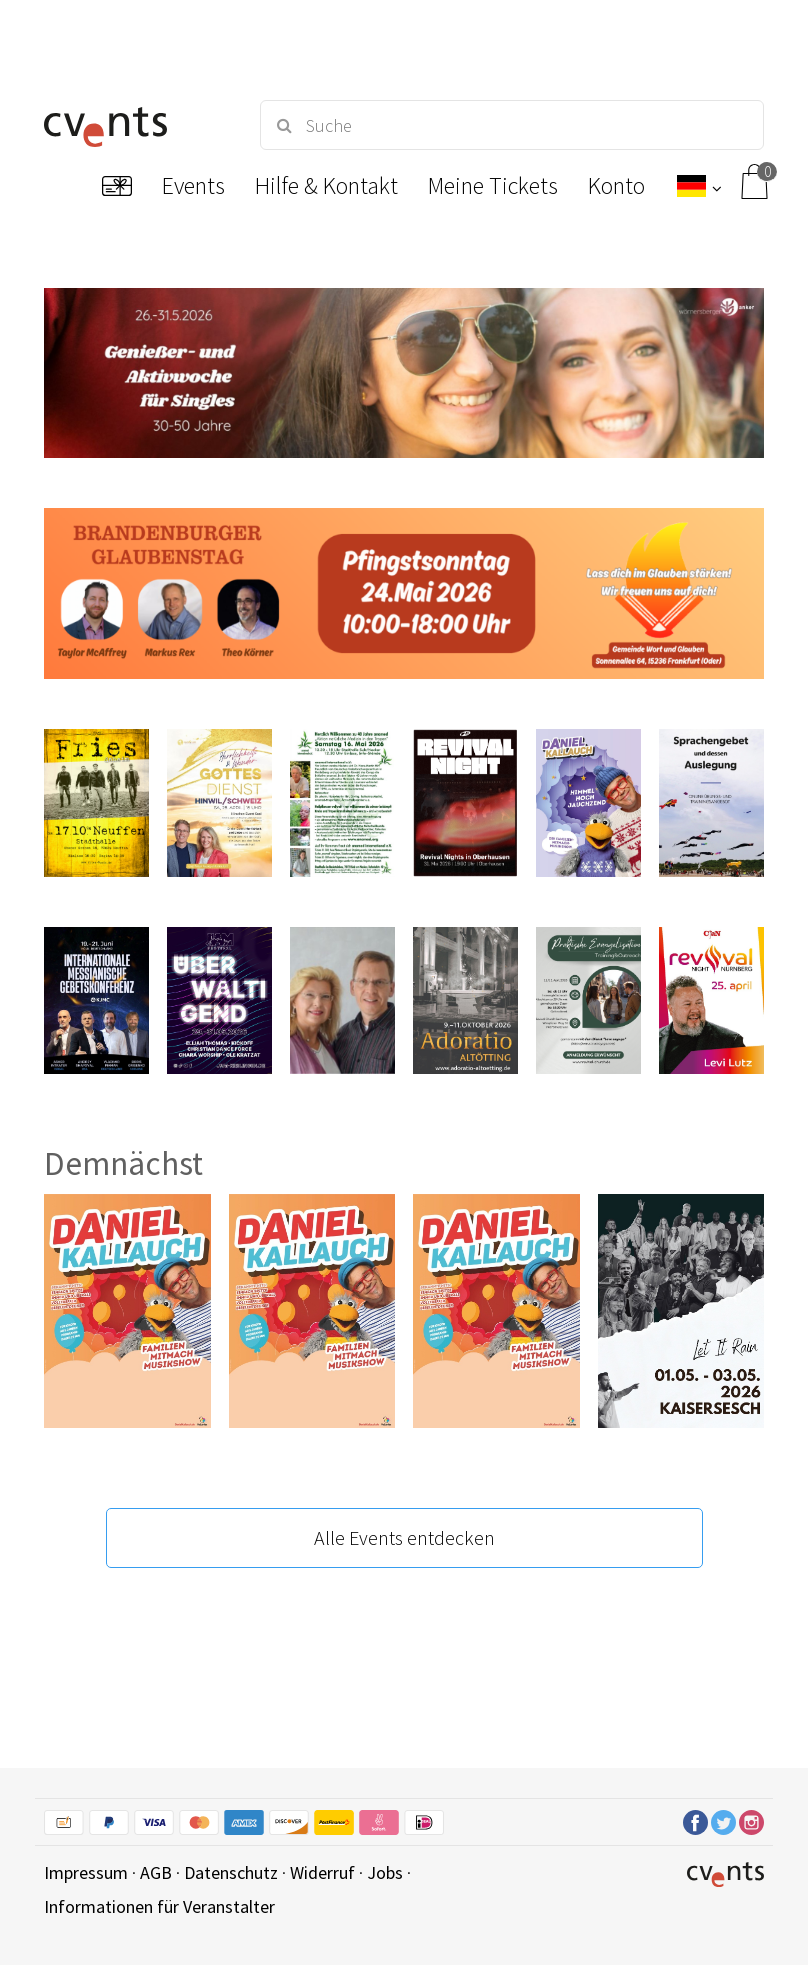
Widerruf (322, 1872)
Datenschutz (231, 1872)
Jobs (385, 1872)
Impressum (86, 1872)
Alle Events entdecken (404, 1537)
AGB (156, 1872)
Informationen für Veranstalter (159, 1906)
